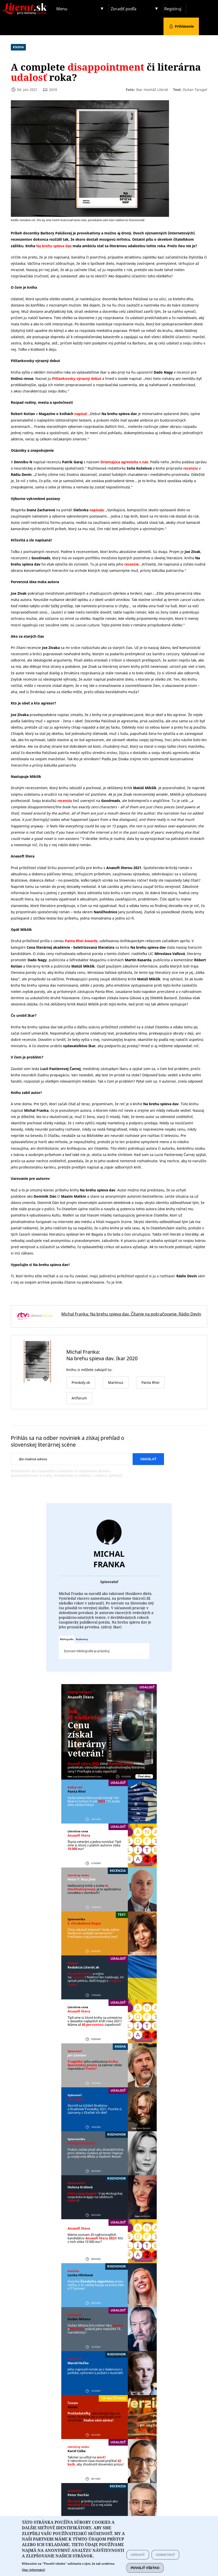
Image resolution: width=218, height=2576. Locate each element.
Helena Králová (80, 2187)
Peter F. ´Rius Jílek (82, 1879)
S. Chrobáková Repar (84, 1923)
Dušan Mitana (79, 2319)
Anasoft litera (81, 1696)
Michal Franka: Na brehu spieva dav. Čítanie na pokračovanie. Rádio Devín (131, 1314)
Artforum (79, 1398)
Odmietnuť (165, 2561)
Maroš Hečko (78, 2363)
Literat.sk (27, 5)
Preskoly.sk (81, 1382)
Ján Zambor (77, 2055)
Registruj (172, 9)
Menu (61, 9)
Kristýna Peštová (81, 2143)
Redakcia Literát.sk (83, 1967)
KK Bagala (76, 2099)
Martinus (115, 1382)
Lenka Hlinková (80, 2275)
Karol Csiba (77, 2451)
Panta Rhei (77, 1791)
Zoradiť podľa (123, 9)
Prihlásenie (184, 26)
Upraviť (138, 2561)
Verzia (73, 2407)
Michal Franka (109, 1559)
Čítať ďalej (144, 1776)
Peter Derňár (78, 2495)
